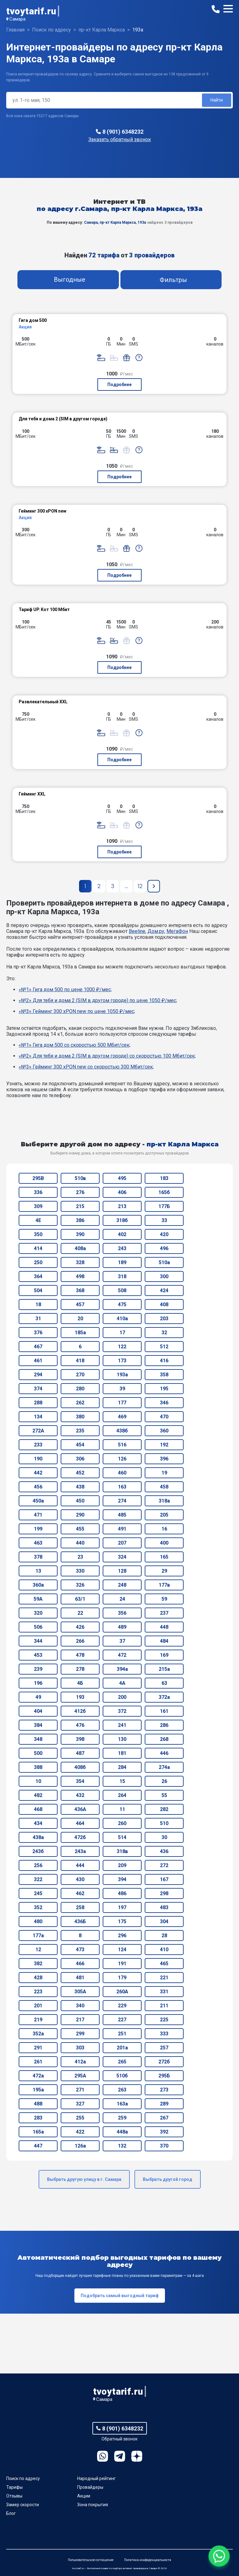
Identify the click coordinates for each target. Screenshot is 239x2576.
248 (122, 1585)
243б (38, 1851)
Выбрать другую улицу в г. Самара (84, 2179)
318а (164, 1501)
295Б (164, 2076)
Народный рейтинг (96, 2478)
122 (122, 1347)
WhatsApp (102, 2456)
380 (80, 1417)
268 (164, 1739)
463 (38, 1543)
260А (122, 1992)
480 (38, 1921)
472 (122, 1655)
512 (164, 1347)
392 (164, 2132)
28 (164, 1935)
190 (38, 1459)
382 (38, 1964)
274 (122, 1501)
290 (80, 1515)
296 (122, 1935)
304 (164, 1921)
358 (164, 1375)
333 (164, 2034)
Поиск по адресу (23, 2478)
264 (122, 1795)
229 (122, 2006)
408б (80, 1767)
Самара (17, 19)
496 (164, 1248)
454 (80, 1445)
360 (164, 1431)
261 (38, 2062)
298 (164, 1893)
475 (122, 1304)
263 (122, 2090)
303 (80, 2048)
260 (122, 1823)
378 (38, 1557)
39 (122, 1389)
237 (164, 1613)
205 (164, 1515)
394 (122, 1879)
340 (80, 2006)
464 (80, 1823)
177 (122, 1403)
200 (122, 1697)
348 (38, 1739)
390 (80, 1234)
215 (80, 1206)
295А (80, 2076)
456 (38, 1487)
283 (38, 2118)
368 (80, 1290)
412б (80, 1711)
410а (122, 1318)
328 (80, 1262)
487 (80, 1753)
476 (80, 1725)
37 (122, 1641)
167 (164, 1879)
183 (164, 1178)
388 (38, 1767)
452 (80, 1473)
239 (38, 1669)
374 (38, 1389)
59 (164, 1599)
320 (38, 1613)
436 (164, 1851)
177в (164, 1585)
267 (164, 2118)
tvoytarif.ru (31, 11)
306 (80, 1459)
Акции (83, 2495)
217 (80, 2020)
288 (38, 1403)
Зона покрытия (92, 2504)
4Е (38, 1220)
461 (38, 1361)
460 (122, 1473)
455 (80, 1529)
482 (38, 1795)
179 (122, 1978)
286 (164, 1725)
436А (80, 1809)
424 (164, 1290)
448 (164, 1627)
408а (80, 1248)
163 (122, 1487)
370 (164, 2146)
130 (122, 1739)
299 (80, 2034)
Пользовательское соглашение (91, 2560)
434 (38, 1823)
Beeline (137, 931)
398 (80, 1739)
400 (164, 1543)
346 (164, 1403)
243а (80, 1851)
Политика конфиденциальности (147, 2560)
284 (122, 1767)
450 (80, 1501)
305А (80, 1992)
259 (122, 2118)
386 (80, 1220)
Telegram (119, 2456)
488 (38, 2104)
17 (122, 1333)
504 (38, 1290)
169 (164, 1655)
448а (122, 2132)
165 (164, 1557)
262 (80, 1403)
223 (38, 1992)
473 (80, 1949)
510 (164, 1823)
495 (122, 1178)
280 (80, 1389)
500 (38, 1753)
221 (164, 1978)
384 (38, 1725)
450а (38, 1501)
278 (80, 1669)
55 (164, 1795)
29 (164, 1571)
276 (80, 1192)
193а (122, 1375)
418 (80, 1361)
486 (122, 1893)
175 (122, 1921)
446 (164, 1753)
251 (122, 2034)
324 (122, 1557)
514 (122, 1837)
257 (164, 2048)
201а (122, 2048)
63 (164, 1683)
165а (38, 2132)
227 (122, 2020)
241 (122, 1725)
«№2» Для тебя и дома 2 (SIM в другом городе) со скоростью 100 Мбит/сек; (107, 1056)
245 (38, 1893)
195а (38, 2090)
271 (80, 2090)
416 (164, 1361)
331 (164, 1992)
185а (80, 1333)
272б (164, 2062)
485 (122, 1515)
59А (38, 1599)
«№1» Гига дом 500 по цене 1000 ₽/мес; (65, 989)
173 (122, 1361)
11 (122, 1809)
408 (164, 1304)
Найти (216, 100)
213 (122, 1206)
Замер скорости (22, 2504)
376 (38, 1333)
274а (164, 1767)
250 (38, 1262)
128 (122, 1571)
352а (38, 2034)
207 (122, 1543)
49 (38, 1697)
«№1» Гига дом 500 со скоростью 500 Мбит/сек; (74, 1045)
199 (38, 1529)
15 (122, 1781)
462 (80, 1893)
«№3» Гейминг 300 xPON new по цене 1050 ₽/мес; (77, 1011)
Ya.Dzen (136, 2456)
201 (38, 2006)
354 (80, 1781)
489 (122, 1627)
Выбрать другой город (167, 2179)
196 (38, 1683)
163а (122, 2104)
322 (38, 1879)
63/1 (80, 1599)
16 (164, 1529)
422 (80, 2132)
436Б (80, 1921)
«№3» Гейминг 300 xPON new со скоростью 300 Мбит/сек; (86, 1067)
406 (122, 1192)
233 (38, 1445)
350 (38, 1234)
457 (80, 1304)
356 (122, 1613)
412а (80, 2062)
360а (38, 1585)
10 (38, 1781)
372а (164, 1697)
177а (38, 1935)
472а (38, 2076)
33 (164, 1220)
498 (80, 1276)
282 (164, 1809)
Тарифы (14, 2487)
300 (164, 1276)
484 (164, 1641)
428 (38, 1978)
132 (122, 2146)
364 (38, 1276)
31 (38, 1318)
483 (164, 1907)
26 (164, 1781)
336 (38, 1192)
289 (164, 2104)
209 (122, 1865)
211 (164, 2006)
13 (38, 1571)
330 (80, 1571)
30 (164, 1837)
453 (38, 1655)
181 (122, 1753)
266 (80, 1641)
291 (38, 2048)
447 (38, 2146)
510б (122, 2076)
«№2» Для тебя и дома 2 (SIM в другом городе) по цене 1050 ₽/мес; (98, 1000)
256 (38, 1865)
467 (38, 1347)
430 (80, 1879)
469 (122, 1417)
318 (122, 1276)
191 (122, 1964)
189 (122, 1262)
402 (122, 1234)
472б (80, 1837)
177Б (164, 1206)
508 (122, 1290)
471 (38, 1515)
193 (80, 1697)
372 (122, 1711)
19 (164, 1473)
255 (80, 2118)
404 (38, 1711)
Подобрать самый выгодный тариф (120, 2295)
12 (38, 1949)
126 (122, 1459)
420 (164, 1234)
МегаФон (177, 931)
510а (164, 1262)
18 (38, 1304)
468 (38, 1809)
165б (164, 1192)
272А (38, 1431)
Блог (11, 2513)
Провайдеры (90, 2487)
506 (38, 1627)
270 (80, 1375)
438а (38, 1837)
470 (164, 1417)
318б (122, 1220)
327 (80, 2104)
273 (164, 2090)
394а (122, 1669)
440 (80, 1543)
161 (164, 1711)
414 (38, 1248)
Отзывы (14, 2495)
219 (38, 2020)
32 (164, 1333)
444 (80, 1865)
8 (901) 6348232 (122, 131)
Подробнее (119, 384)
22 (80, 1613)
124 (122, 1949)
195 (164, 1389)
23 (80, 1557)
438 (80, 1487)
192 (164, 1445)
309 (38, 1206)
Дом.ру (156, 931)
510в (80, 1178)
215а (164, 1669)
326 (80, 1585)
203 (164, 1318)
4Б (80, 1683)
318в (122, 1851)
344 (38, 1641)
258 (80, 1907)
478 (80, 1655)
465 (164, 1964)
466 (80, 1964)
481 (80, 1978)
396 (164, 1459)
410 (164, 1949)
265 (122, 2062)
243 (122, 1248)
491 (122, 1529)
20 (80, 1318)
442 (38, 1473)
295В (38, 1178)
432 (80, 1795)
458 (164, 1487)
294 (38, 1375)
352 (38, 1907)
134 (38, 1417)
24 (122, 1599)
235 (80, 1431)
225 (164, 2020)
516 (122, 1445)
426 (80, 1627)
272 (164, 1865)
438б (122, 1431)
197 (122, 1907)
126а (80, 2146)
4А (122, 1683)
